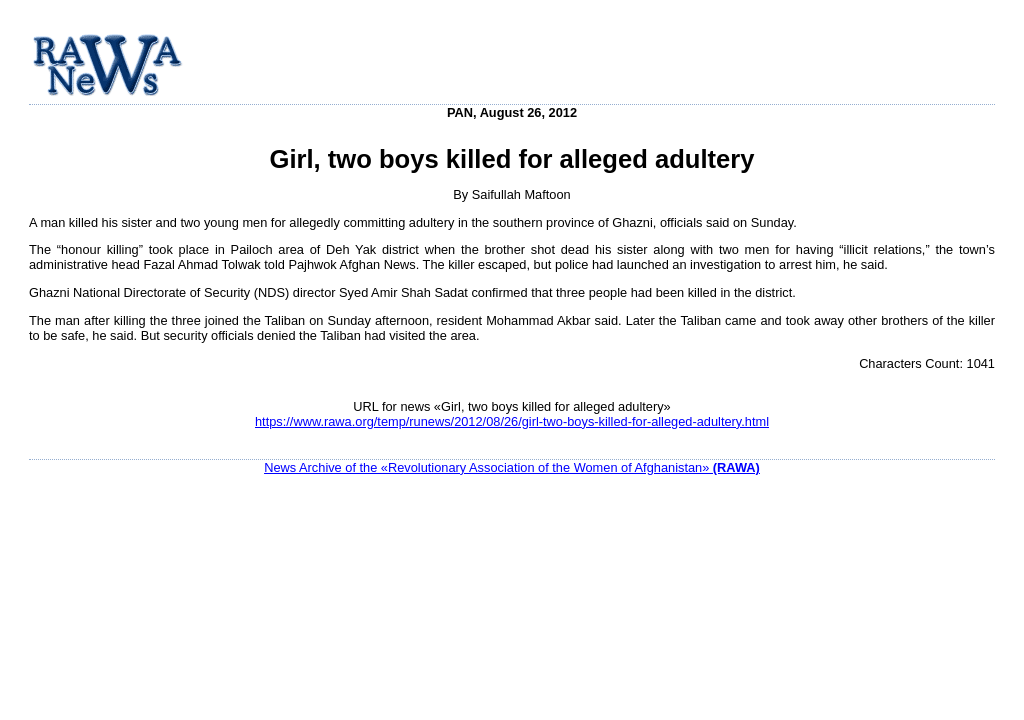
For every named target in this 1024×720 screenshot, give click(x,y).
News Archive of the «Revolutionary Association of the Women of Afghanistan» (512, 467)
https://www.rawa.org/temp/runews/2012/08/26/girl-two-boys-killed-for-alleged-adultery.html (512, 421)
